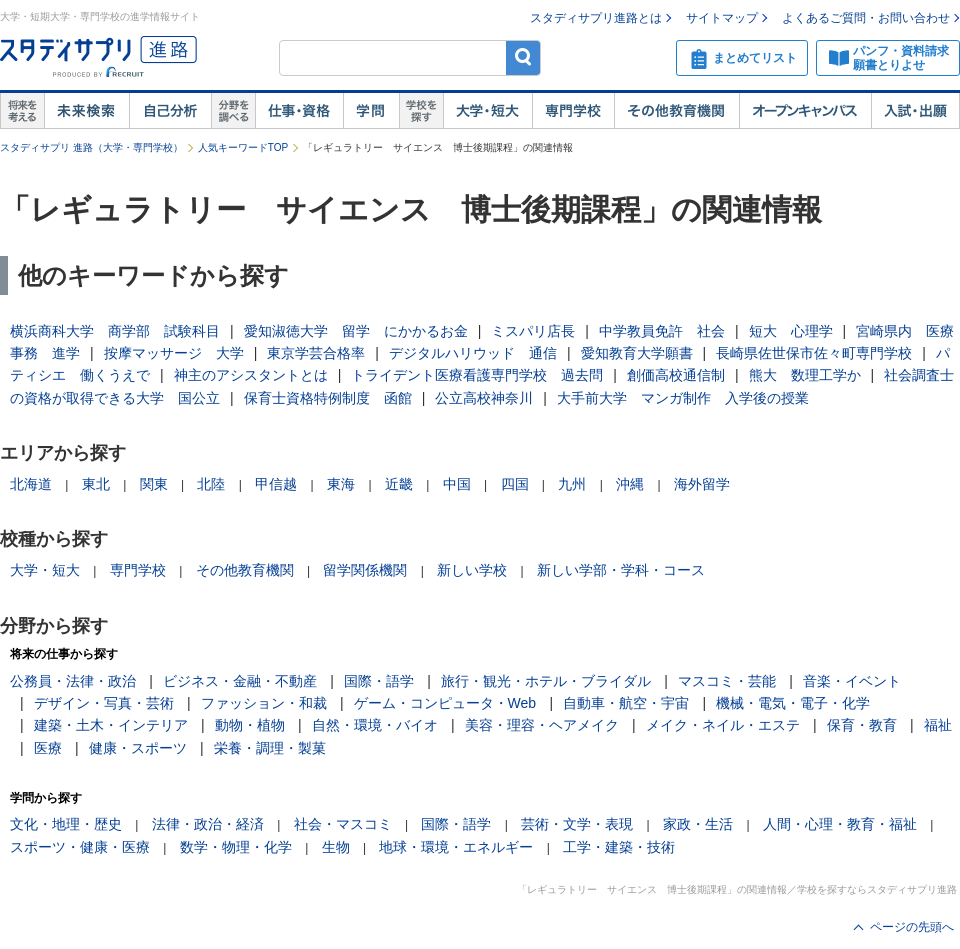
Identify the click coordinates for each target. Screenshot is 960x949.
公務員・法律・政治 (73, 681)
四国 (515, 484)
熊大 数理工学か (805, 375)
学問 (371, 111)
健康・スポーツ (138, 748)
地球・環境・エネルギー (456, 847)
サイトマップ (722, 18)
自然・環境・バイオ (375, 725)
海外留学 (702, 484)
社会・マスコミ (343, 824)
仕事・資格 (299, 111)
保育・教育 (862, 725)
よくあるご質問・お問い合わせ (866, 18)
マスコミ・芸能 (727, 681)
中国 (457, 484)
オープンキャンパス (805, 111)
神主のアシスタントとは (251, 375)
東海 (341, 484)
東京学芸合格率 (316, 353)
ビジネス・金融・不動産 (240, 681)
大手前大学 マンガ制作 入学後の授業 (683, 398)
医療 (48, 748)
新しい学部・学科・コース (621, 570)
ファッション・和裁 (264, 703)
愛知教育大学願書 (637, 353)
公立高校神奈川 (484, 398)
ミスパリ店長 (533, 331)
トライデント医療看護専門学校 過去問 (477, 375)
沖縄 (630, 484)
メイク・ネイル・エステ (723, 725)
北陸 (211, 484)
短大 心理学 (791, 331)
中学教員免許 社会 (662, 331)
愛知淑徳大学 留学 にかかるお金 (356, 331)
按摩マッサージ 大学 (174, 353)
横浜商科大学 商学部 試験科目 (115, 331)
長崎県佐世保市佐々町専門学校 (814, 353)
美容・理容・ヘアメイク (542, 725)
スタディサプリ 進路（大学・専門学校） (91, 147)
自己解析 (170, 111)
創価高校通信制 (676, 375)
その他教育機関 (676, 111)
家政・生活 (698, 824)
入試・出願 (915, 111)
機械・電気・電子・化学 (793, 703)
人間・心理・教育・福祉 (840, 824)
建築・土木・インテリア (111, 725)
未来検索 (86, 111)
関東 (154, 484)
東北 (96, 484)
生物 (336, 847)
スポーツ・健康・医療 (80, 847)
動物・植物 (250, 725)
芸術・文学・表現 (577, 824)
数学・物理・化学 (236, 847)
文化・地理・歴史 (66, 824)
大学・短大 (487, 111)
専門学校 (573, 111)
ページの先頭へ (912, 927)
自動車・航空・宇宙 (626, 703)
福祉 (938, 725)
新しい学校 (472, 570)
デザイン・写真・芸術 (104, 703)
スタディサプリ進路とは (596, 18)
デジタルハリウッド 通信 (473, 353)
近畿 (399, 484)
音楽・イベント (852, 681)
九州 (572, 484)
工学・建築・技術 (619, 847)
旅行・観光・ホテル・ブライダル (546, 681)
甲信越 (276, 484)
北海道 (31, 484)
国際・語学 (379, 681)
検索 (523, 57)
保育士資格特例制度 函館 (328, 398)
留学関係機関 (365, 570)
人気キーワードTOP (243, 147)
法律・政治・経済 (208, 824)
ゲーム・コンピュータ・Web (445, 703)
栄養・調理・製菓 (270, 748)
